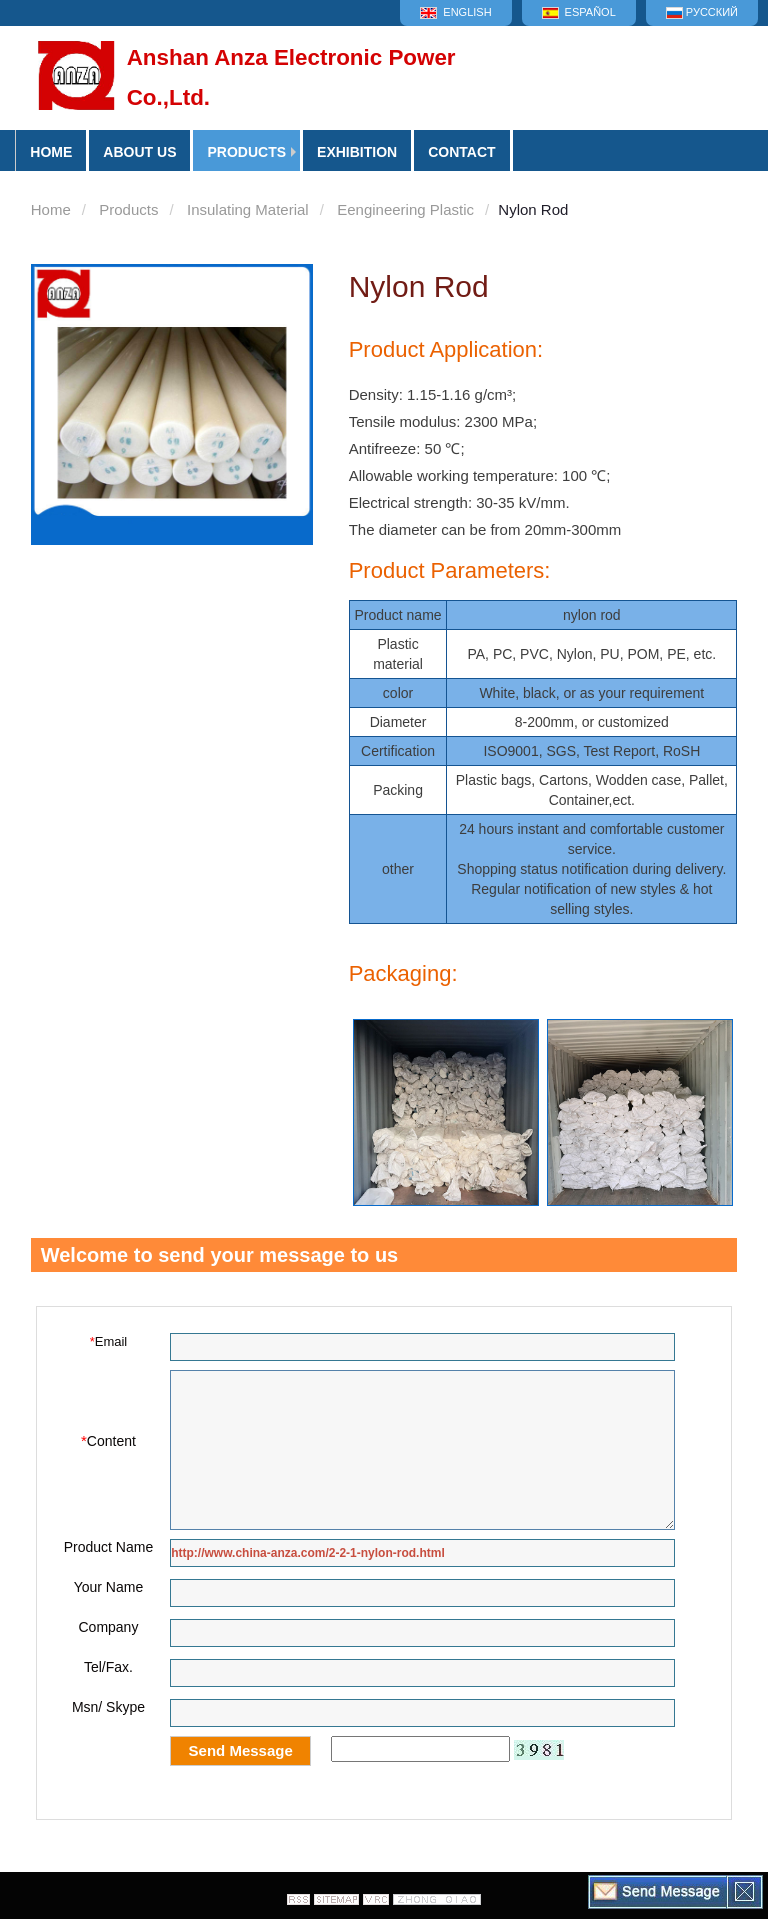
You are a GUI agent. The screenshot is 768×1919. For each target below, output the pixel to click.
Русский (702, 12)
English (455, 12)
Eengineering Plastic (405, 209)
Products (246, 152)
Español (579, 12)
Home (51, 209)
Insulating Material (248, 209)
